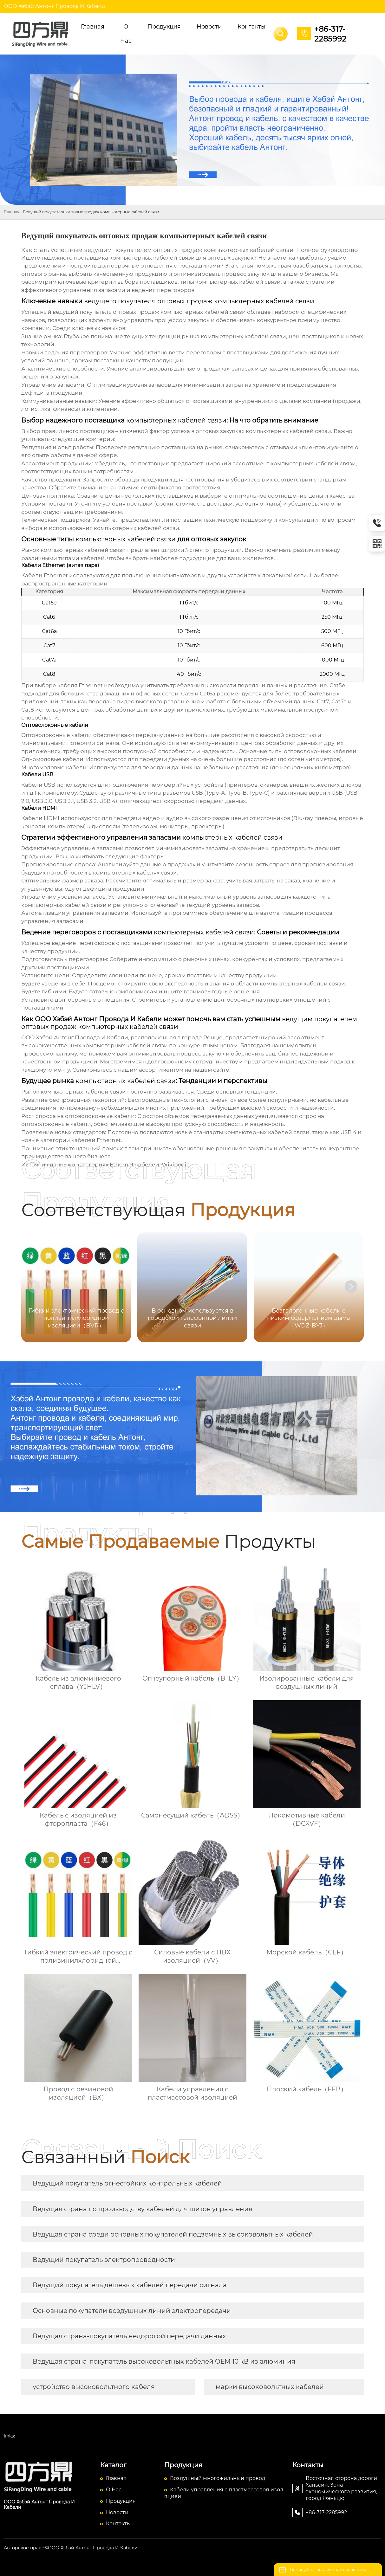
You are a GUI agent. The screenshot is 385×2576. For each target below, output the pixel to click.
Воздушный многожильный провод (217, 2478)
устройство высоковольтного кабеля (94, 2387)
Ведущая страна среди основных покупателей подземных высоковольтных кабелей (173, 2234)
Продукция (121, 2501)
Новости (117, 2512)
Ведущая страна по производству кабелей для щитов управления (142, 2209)
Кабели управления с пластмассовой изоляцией (223, 2493)
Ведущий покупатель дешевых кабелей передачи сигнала (130, 2285)
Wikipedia (176, 1164)
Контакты (118, 2524)
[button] (351, 1286)
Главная (11, 212)
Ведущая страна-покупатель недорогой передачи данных (129, 2336)
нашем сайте (210, 1070)
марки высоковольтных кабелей (270, 2387)
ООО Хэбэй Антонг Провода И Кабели (54, 6)
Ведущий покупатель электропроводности (104, 2259)
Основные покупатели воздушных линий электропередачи (132, 2311)
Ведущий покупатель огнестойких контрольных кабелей (127, 2183)
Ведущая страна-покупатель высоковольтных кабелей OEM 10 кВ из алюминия (164, 2361)
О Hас (113, 2490)
